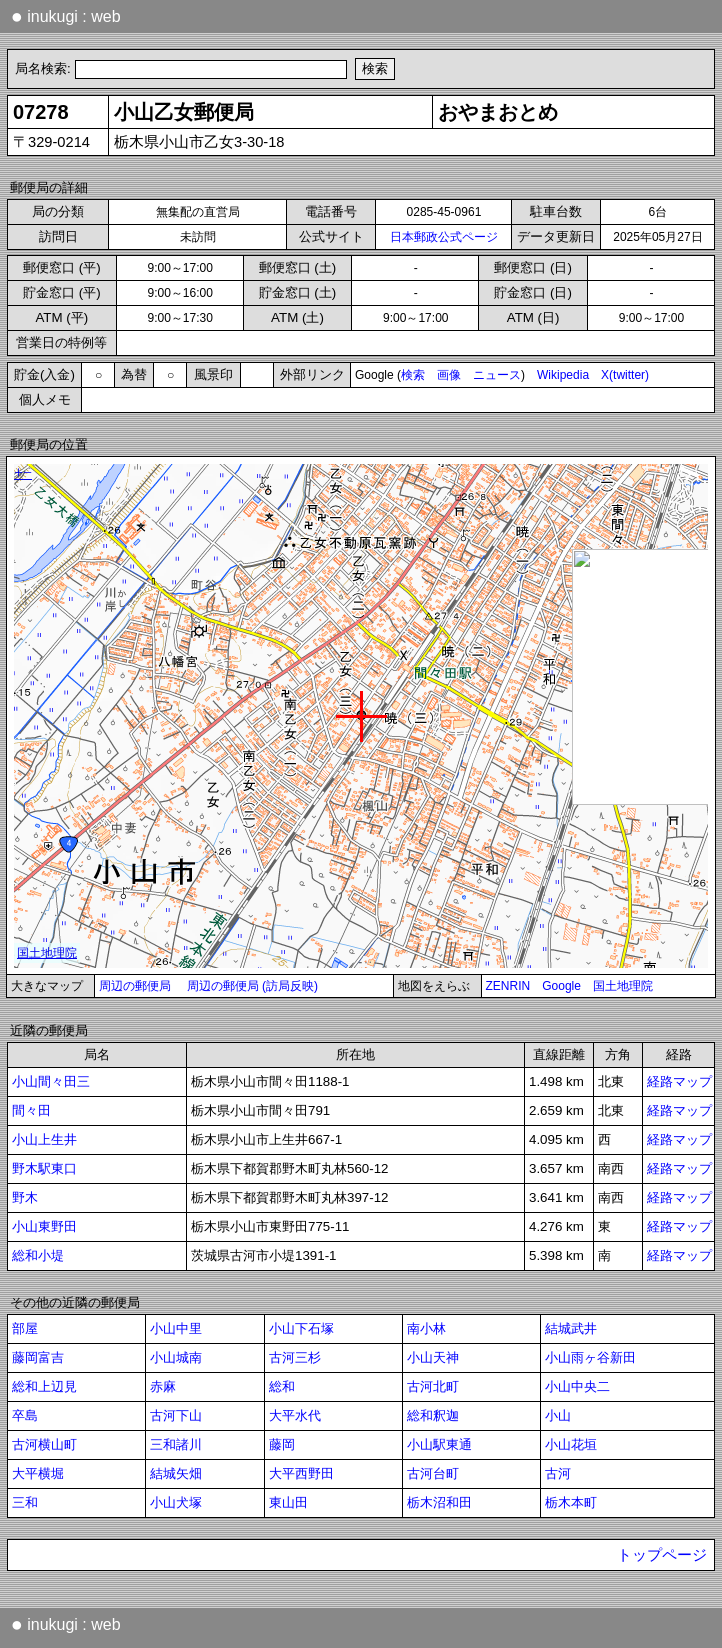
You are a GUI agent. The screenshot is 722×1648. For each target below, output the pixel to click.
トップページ (662, 1555)
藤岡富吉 (38, 1357)
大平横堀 (38, 1473)
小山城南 (176, 1357)
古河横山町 (44, 1444)
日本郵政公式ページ (444, 237)
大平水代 (295, 1415)
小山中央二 (577, 1386)
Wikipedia (563, 375)
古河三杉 (295, 1357)
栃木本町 (571, 1502)
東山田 (288, 1502)
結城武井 (571, 1328)
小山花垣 (571, 1444)
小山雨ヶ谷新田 (590, 1357)
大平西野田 (301, 1473)
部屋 (25, 1328)
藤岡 (282, 1444)
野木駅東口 (44, 1168)
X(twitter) (625, 375)
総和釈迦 (433, 1415)
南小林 (426, 1328)
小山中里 (176, 1328)
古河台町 (433, 1473)
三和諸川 (176, 1444)
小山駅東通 (439, 1444)
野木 (25, 1197)
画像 (449, 375)
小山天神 (433, 1357)
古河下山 (176, 1415)
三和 (25, 1502)
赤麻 (163, 1386)
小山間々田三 (51, 1081)
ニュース (497, 375)
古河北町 (433, 1386)
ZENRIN (508, 986)
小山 (558, 1415)
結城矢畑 (176, 1473)
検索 (413, 375)
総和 (282, 1386)
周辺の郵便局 (135, 986)
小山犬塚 (176, 1502)
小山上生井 (44, 1139)
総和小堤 (38, 1255)
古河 (558, 1473)
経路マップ (679, 1081)
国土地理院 (623, 986)
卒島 (25, 1415)
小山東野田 (44, 1226)
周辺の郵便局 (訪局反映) (252, 986)
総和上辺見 (44, 1386)
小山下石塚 (301, 1328)
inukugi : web (66, 16)
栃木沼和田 (439, 1502)
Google (561, 986)
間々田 (31, 1110)
